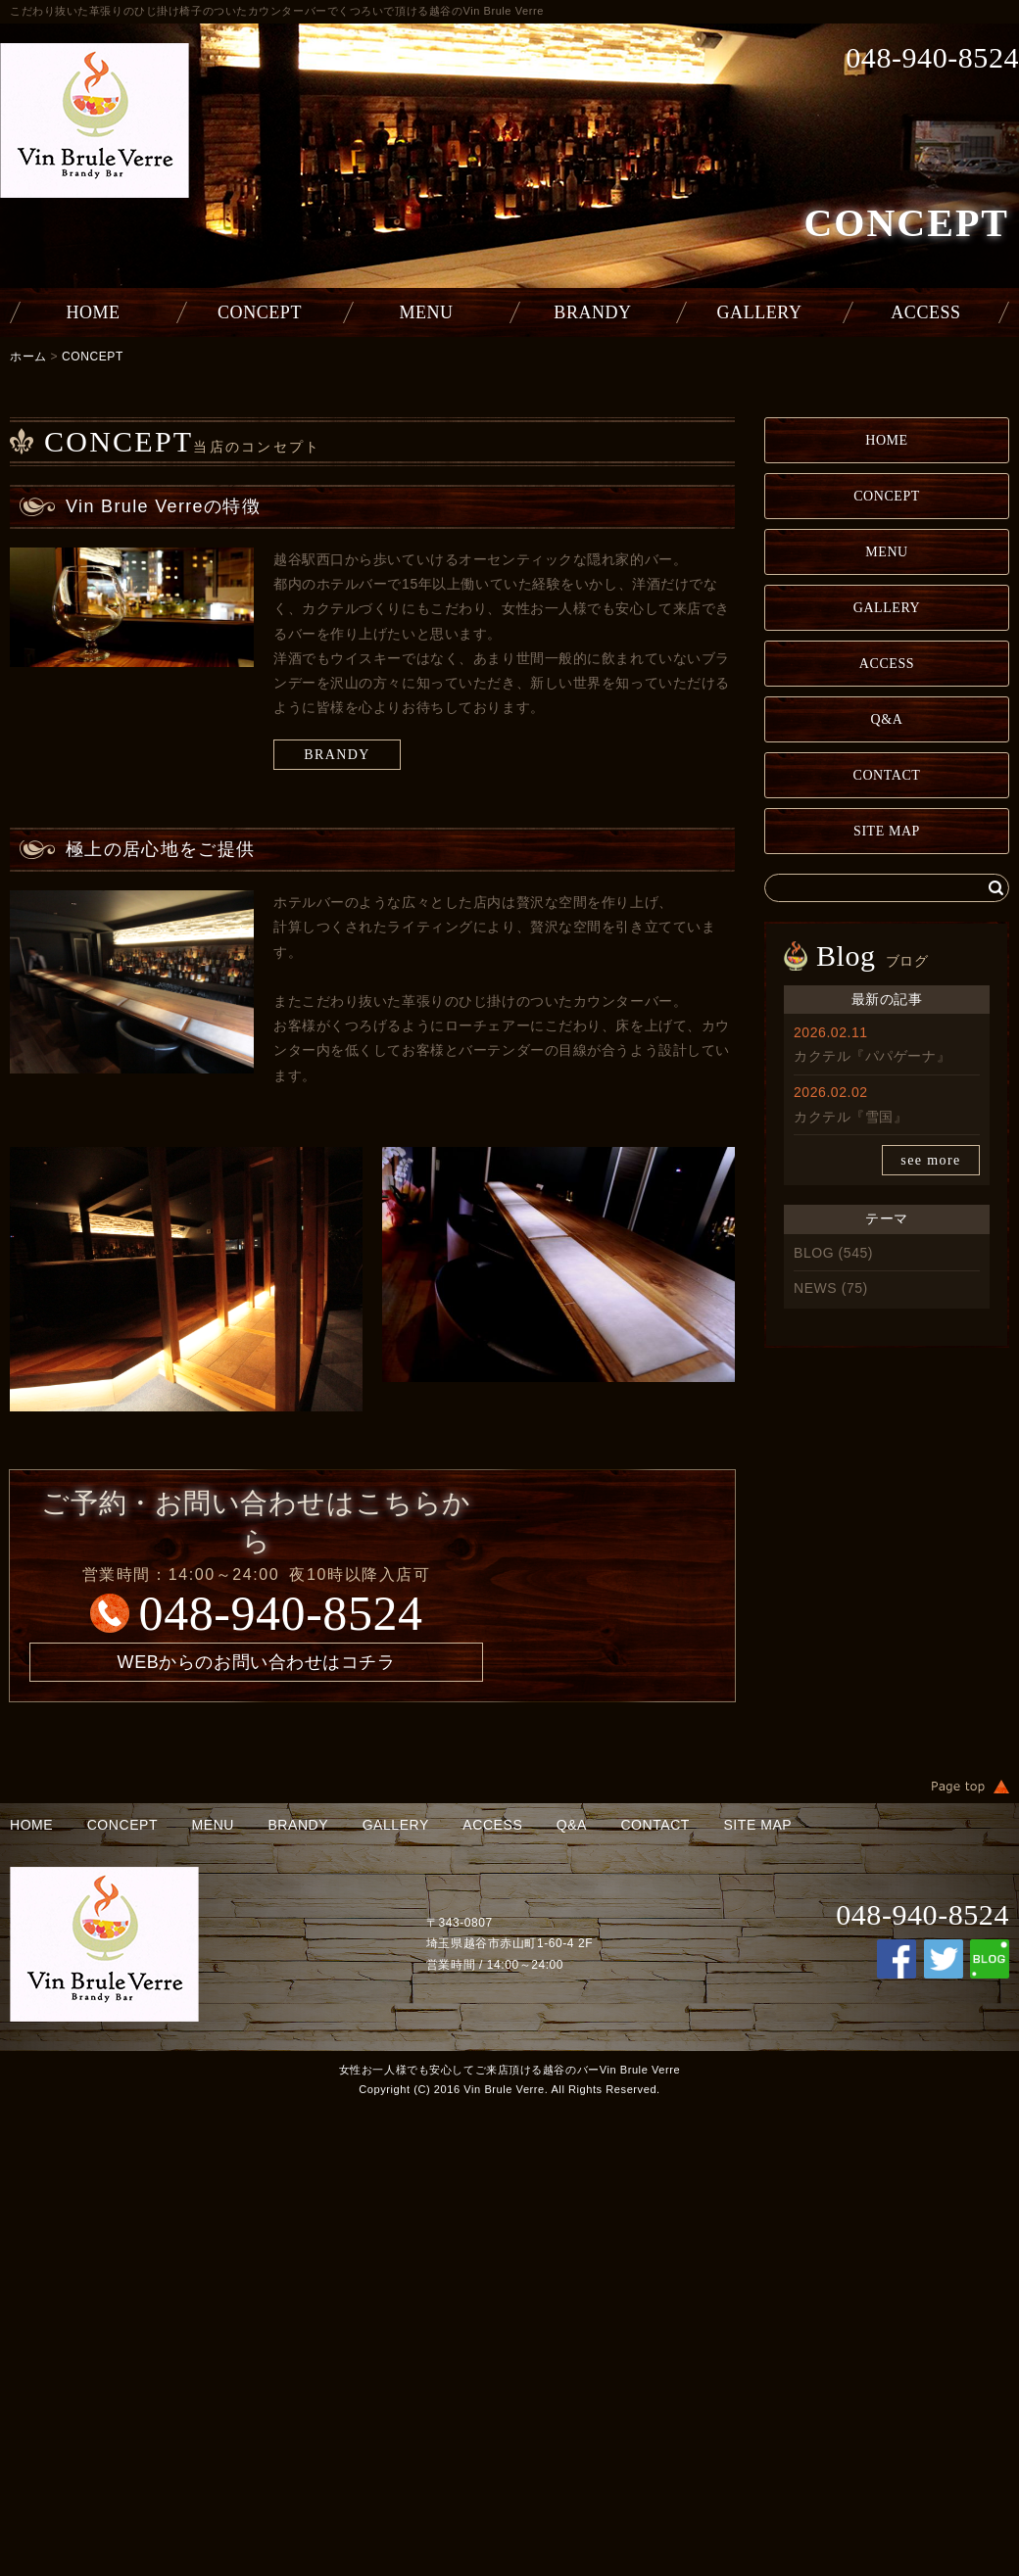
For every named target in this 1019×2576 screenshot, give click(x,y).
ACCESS (925, 312)
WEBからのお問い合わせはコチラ (257, 1662)
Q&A (887, 719)
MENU (426, 312)
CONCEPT (260, 312)
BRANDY (592, 312)
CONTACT (887, 775)
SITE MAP (886, 831)
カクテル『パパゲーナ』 (872, 1056)
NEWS (815, 1288)
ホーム (28, 356)
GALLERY (759, 312)
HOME (93, 312)
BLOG (814, 1253)
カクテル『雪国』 (850, 1116)
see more (930, 1160)
